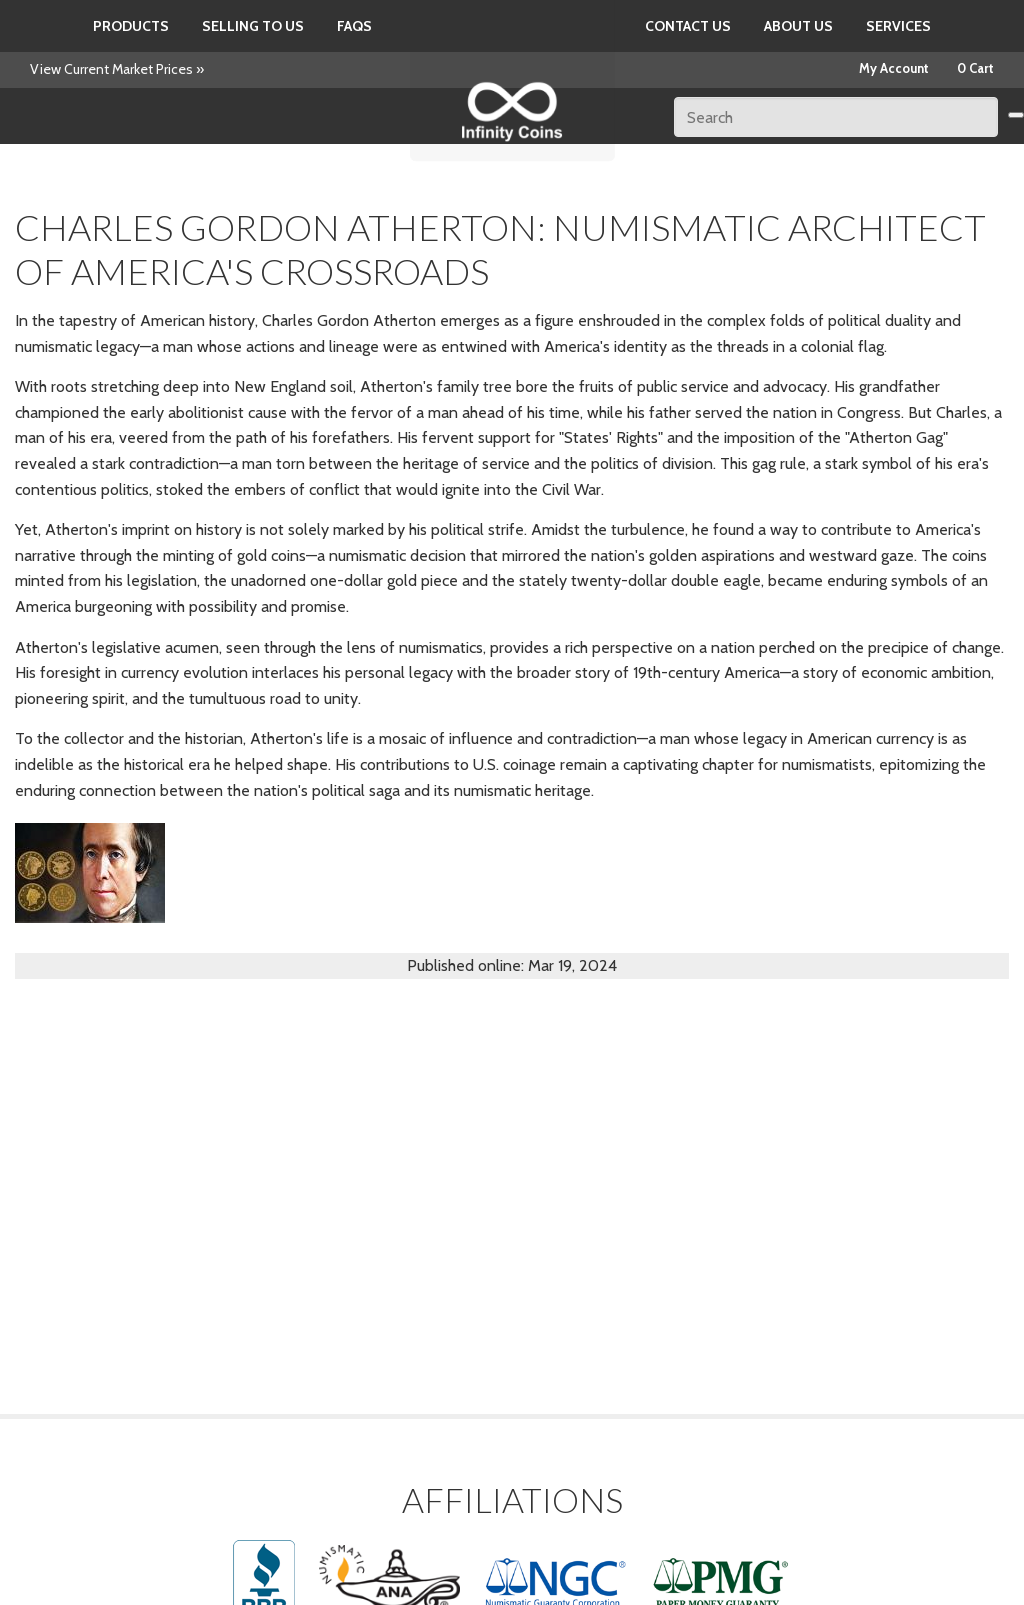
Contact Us (688, 26)
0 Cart (975, 68)
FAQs (354, 26)
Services (898, 26)
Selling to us (253, 26)
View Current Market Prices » (117, 69)
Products (131, 26)
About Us (798, 26)
